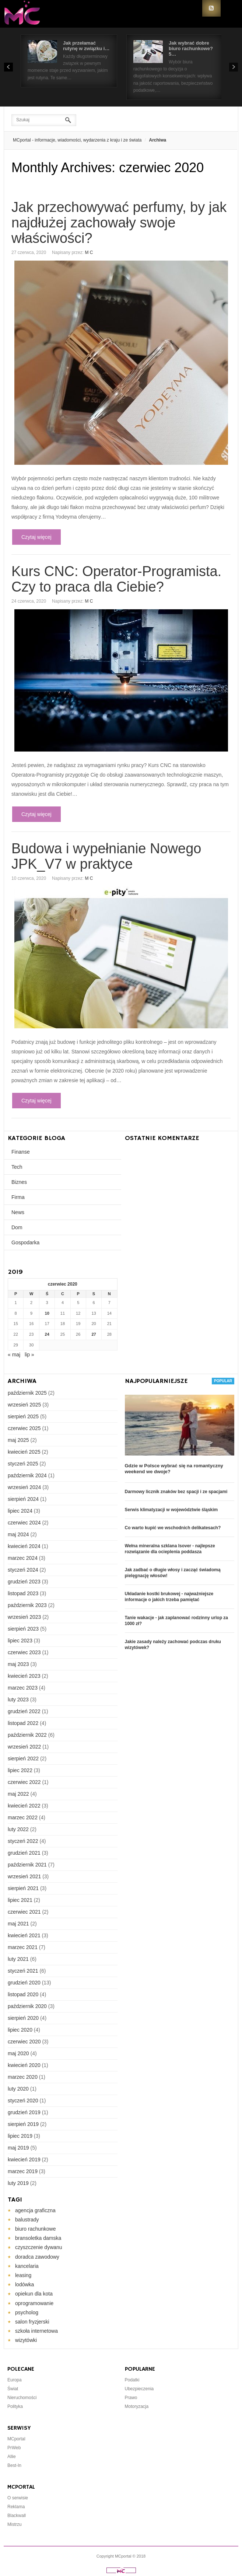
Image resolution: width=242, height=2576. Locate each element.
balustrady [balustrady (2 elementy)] (27, 2220)
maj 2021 (18, 1924)
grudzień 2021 (24, 1853)
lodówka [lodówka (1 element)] (24, 2284)
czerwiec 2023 (24, 1652)
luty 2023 (18, 1699)
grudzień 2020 (24, 1983)
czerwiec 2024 (24, 1523)
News (17, 1212)
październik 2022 (27, 1735)
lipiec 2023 (20, 1640)
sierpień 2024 (23, 1499)
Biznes (19, 1182)
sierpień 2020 (23, 2018)
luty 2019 (18, 2183)
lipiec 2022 (20, 1770)
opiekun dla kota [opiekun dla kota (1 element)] (34, 2294)
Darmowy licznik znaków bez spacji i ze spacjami (176, 1491)
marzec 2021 (23, 1947)
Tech (16, 1167)
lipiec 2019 (20, 2136)
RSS (211, 8)
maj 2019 (18, 2148)
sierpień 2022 (23, 1758)
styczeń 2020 (23, 2100)
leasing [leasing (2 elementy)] (23, 2275)
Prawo (131, 2397)
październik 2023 (27, 1605)
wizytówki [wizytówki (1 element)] (26, 2340)
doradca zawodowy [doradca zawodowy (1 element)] (37, 2257)
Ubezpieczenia (139, 2388)
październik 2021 (27, 1865)
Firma (18, 1197)
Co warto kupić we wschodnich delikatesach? (173, 1527)
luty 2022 (18, 1829)
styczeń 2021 (23, 1971)
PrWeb (14, 2447)
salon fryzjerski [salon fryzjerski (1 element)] (32, 2322)
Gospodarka (25, 1242)
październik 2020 (27, 2006)
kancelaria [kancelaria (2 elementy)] (27, 2266)
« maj (14, 1354)
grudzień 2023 (24, 1582)
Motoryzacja (137, 2406)
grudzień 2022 (24, 1711)
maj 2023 (18, 1664)
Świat (12, 2388)
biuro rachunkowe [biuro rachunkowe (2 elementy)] (35, 2229)
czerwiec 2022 (24, 1782)
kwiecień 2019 (24, 2159)
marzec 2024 (23, 1558)
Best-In (14, 2465)
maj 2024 (18, 1534)
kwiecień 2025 (24, 1452)
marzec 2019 (23, 2171)
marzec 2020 (23, 2077)
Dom (16, 1227)
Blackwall (16, 2515)
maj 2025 (18, 1440)
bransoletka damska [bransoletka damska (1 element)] (38, 2238)
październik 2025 (27, 1393)
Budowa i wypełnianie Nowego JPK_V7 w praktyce (106, 856)
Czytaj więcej (36, 537)
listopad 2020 (23, 1994)
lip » (29, 1354)
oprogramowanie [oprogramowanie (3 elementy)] (34, 2303)
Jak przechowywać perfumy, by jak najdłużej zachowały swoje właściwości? (119, 222)
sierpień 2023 (23, 1629)
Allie (11, 2456)
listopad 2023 (23, 1593)
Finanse (20, 1152)
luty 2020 (18, 2089)
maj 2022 (18, 1794)
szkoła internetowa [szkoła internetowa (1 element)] (36, 2331)
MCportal (16, 2438)
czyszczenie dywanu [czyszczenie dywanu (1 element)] (38, 2247)
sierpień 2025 (23, 1416)
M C (89, 252)
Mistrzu (14, 2524)
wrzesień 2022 (24, 1747)
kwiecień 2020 (24, 2065)
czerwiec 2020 (24, 2042)
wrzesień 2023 (24, 1617)
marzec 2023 (23, 1688)
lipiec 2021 (20, 1900)
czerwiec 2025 (24, 1428)
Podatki (132, 2379)
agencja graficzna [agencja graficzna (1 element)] (35, 2210)
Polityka (15, 2406)
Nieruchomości (21, 2397)
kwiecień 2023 (24, 1676)
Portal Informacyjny (26, 14)
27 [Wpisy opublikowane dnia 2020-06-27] (93, 1334)
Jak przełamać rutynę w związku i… (86, 45)
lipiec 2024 (20, 1511)
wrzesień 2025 (24, 1405)
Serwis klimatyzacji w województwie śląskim (171, 1509)
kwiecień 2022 (24, 1806)
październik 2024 (27, 1475)
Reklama (16, 2506)
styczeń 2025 (23, 1464)
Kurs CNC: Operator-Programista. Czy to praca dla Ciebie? (116, 579)
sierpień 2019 (23, 2124)
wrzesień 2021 (24, 1876)
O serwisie (17, 2497)
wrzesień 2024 (24, 1487)
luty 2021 (18, 1959)
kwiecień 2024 (24, 1546)
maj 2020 (18, 2053)
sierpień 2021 (23, 1888)
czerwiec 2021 (24, 1912)
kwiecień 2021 (24, 1935)
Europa (14, 2379)
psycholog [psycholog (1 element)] (26, 2312)
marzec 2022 (23, 1817)
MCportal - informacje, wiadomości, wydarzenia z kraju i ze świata (77, 140)
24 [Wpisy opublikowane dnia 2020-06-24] (47, 1334)
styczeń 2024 (23, 1570)
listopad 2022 (23, 1723)
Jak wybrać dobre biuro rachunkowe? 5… (191, 48)
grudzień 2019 (24, 2112)
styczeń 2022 (23, 1841)
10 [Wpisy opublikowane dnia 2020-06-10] (47, 1313)
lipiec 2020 (20, 2030)
